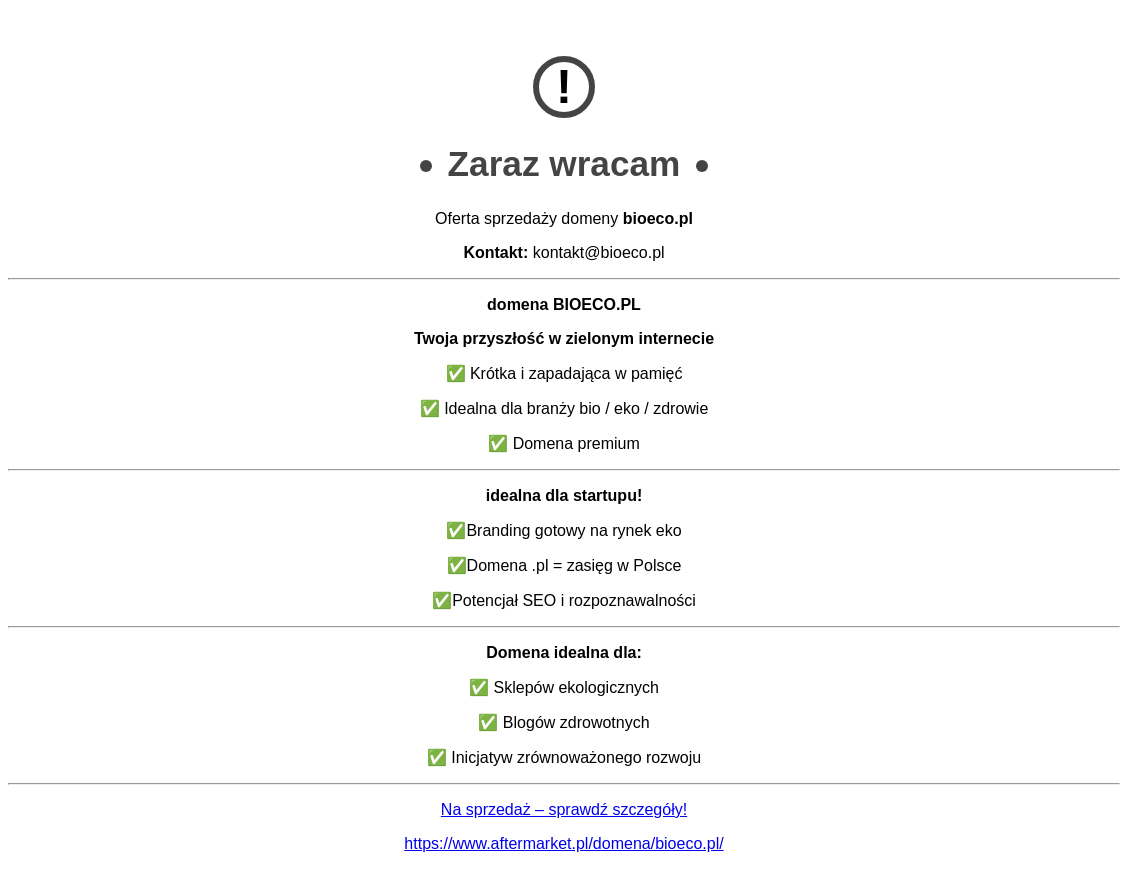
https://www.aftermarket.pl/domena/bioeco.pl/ (563, 843)
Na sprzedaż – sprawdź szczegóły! (564, 809)
